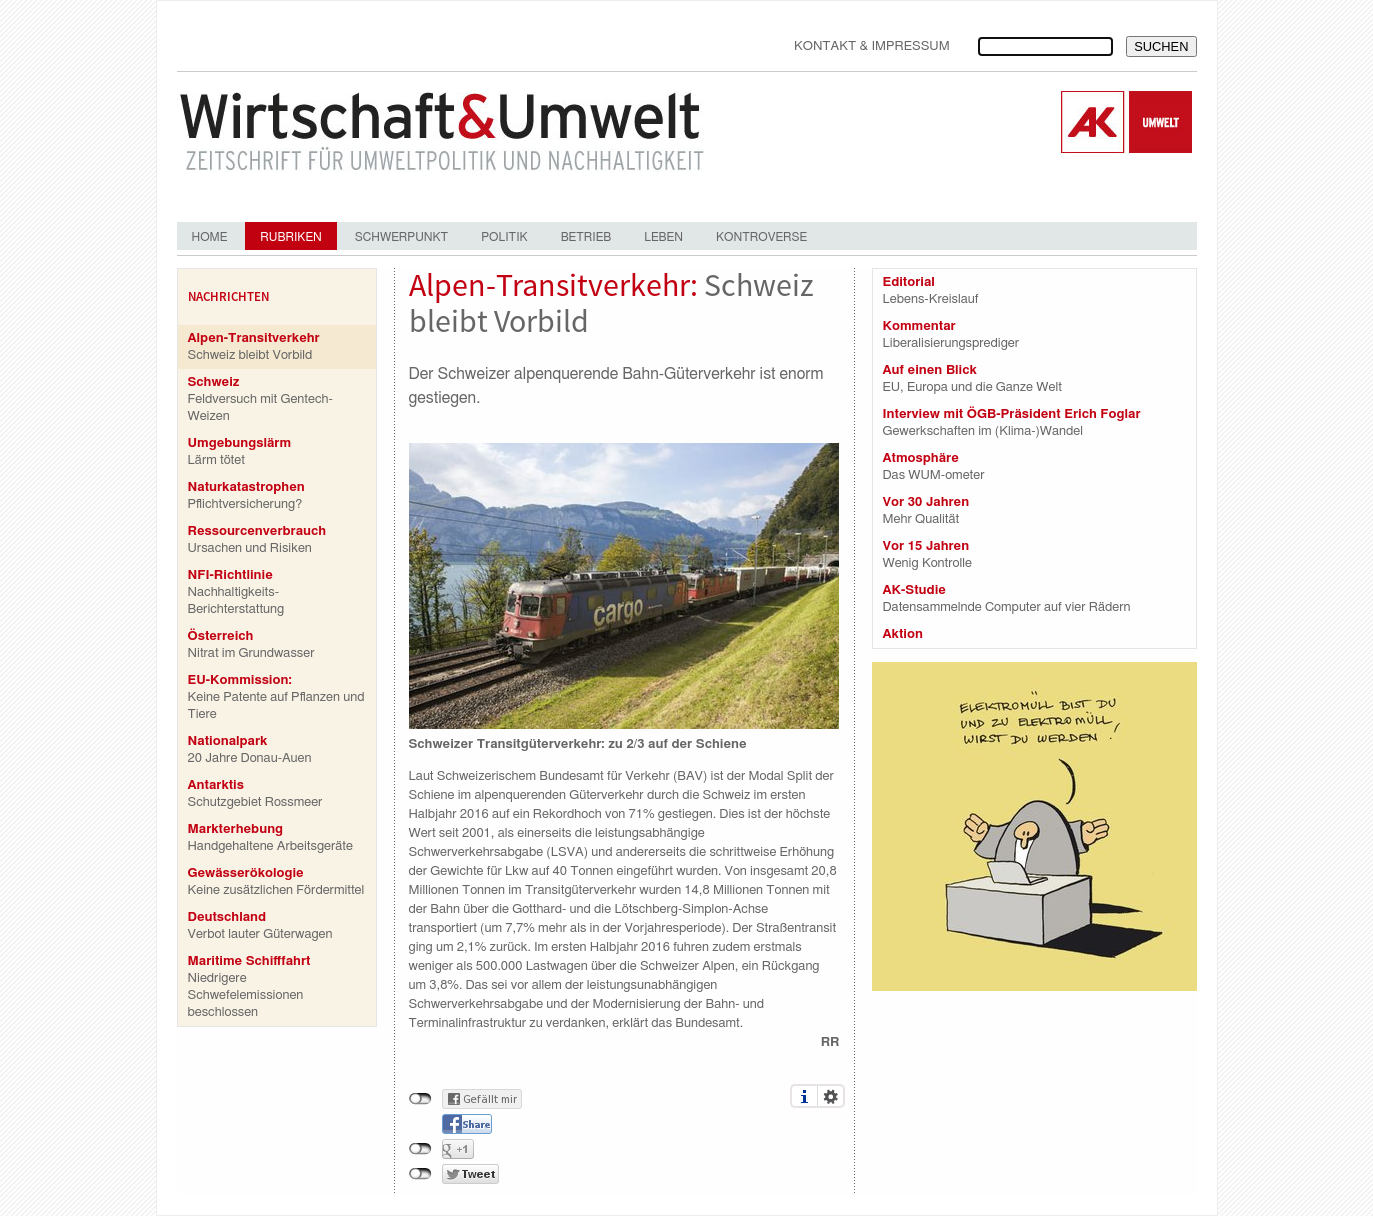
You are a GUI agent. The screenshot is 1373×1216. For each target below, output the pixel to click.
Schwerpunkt (401, 237)
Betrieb (586, 237)
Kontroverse (761, 237)
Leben (663, 237)
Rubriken (290, 237)
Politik (504, 237)
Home (210, 237)
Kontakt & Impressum (872, 46)
